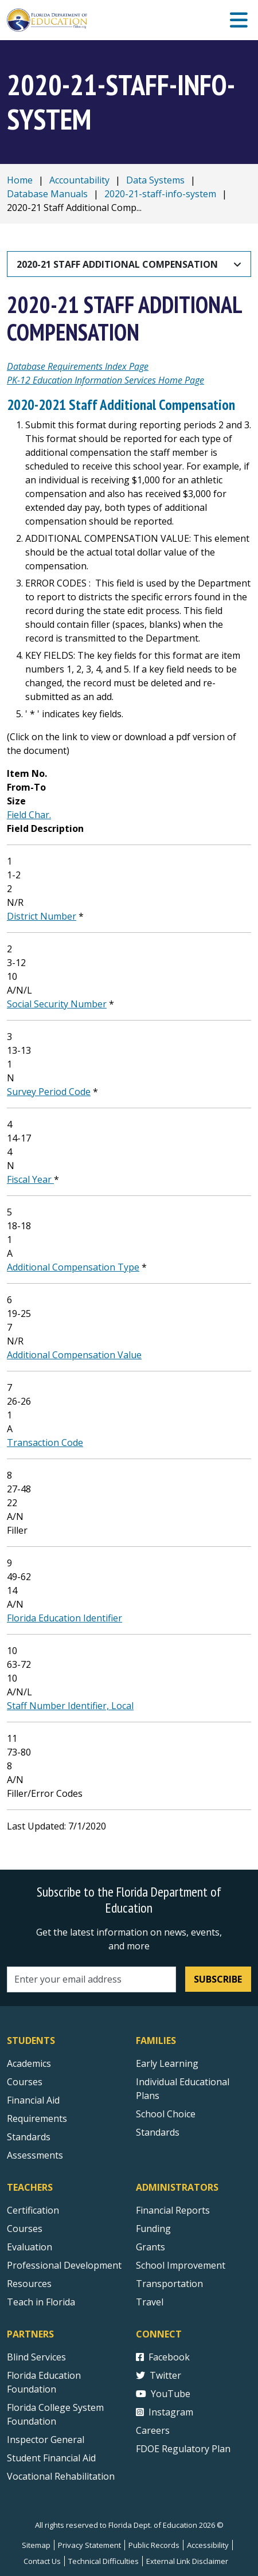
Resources (29, 2283)
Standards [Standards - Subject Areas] (28, 2137)
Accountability (79, 180)
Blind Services (36, 2357)
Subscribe (218, 1979)
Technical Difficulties (103, 2561)
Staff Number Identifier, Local (70, 1705)
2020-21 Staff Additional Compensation (117, 264)
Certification (33, 2210)
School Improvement (180, 2265)
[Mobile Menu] (238, 20)
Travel (149, 2302)
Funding (153, 2228)
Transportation (169, 2283)
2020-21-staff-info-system (160, 193)
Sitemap (36, 2545)
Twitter (158, 2375)
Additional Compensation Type (73, 1267)
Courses (24, 2081)
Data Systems (155, 180)
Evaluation (29, 2247)
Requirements (37, 2118)
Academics (29, 2063)
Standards (157, 2132)
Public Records (153, 2545)
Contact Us (42, 2561)
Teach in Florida (41, 2302)
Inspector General (45, 2439)
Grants (150, 2247)
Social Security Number (57, 1004)
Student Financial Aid (51, 2458)
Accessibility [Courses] (208, 2545)
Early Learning (167, 2063)
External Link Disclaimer (187, 2561)
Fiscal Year (30, 1179)
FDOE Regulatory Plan (183, 2448)
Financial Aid (33, 2100)
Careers (153, 2430)
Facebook (163, 2357)
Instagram (164, 2412)
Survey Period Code (49, 1091)
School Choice (166, 2114)
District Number (41, 916)
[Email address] (91, 1979)
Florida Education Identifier (64, 1618)
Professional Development (64, 2265)
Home (20, 180)
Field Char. (29, 814)
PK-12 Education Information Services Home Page (105, 380)
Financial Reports (173, 2210)
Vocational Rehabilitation (61, 2476)
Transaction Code (45, 1442)
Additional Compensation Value (74, 1354)
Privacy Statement (89, 2545)
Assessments (35, 2155)
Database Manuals (47, 193)
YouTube (163, 2393)
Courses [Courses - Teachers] (24, 2228)
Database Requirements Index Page (77, 366)
